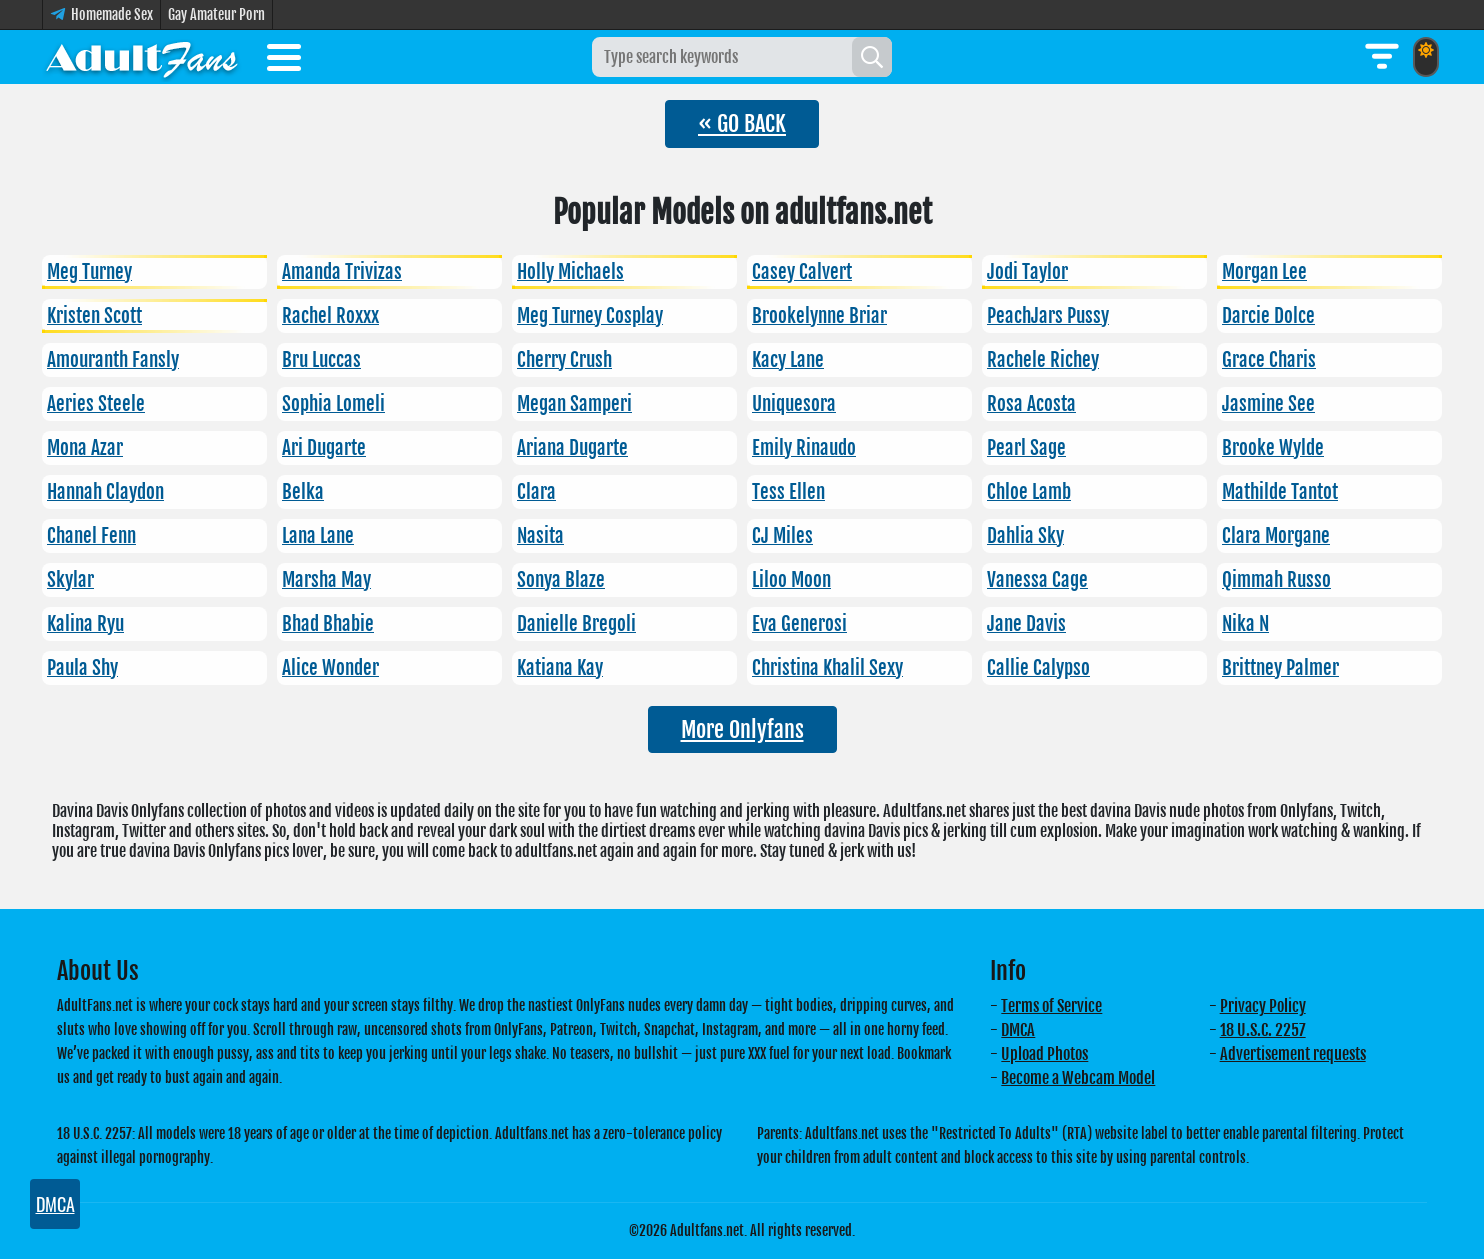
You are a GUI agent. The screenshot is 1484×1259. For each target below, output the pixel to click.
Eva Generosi (799, 624)
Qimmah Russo (1276, 580)
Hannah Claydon (105, 492)
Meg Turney (89, 272)
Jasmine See (1268, 404)
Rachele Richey (1043, 360)
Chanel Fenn (91, 536)
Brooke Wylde (1273, 448)
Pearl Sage (1026, 448)
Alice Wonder (330, 668)
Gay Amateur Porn (216, 14)
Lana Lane (318, 536)
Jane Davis (1026, 624)
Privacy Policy (1263, 1006)
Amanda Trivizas (342, 272)
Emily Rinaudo (804, 448)
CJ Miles (782, 536)
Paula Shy (82, 668)
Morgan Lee (1264, 272)
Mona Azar (85, 448)
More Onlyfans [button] (742, 729)
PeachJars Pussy (1048, 316)
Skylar (70, 580)
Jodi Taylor (1027, 272)
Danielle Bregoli (576, 624)
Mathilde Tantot (1280, 492)
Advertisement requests (1293, 1054)
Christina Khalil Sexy (827, 668)
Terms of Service (1051, 1006)
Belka (303, 492)
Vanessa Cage (1037, 580)
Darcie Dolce (1268, 316)
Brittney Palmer (1280, 668)
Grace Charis (1269, 360)
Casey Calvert (802, 272)
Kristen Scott (94, 316)
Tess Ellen (788, 492)
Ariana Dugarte (572, 448)
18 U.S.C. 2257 (1263, 1030)
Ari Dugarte (324, 448)
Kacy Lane (788, 360)
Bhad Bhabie (328, 624)
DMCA (1018, 1030)
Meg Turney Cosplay (590, 316)
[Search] (872, 57)
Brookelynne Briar (819, 316)
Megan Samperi (574, 404)
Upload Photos (1044, 1054)
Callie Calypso (1038, 668)
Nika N (1245, 624)
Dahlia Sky (1025, 536)
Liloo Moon (791, 580)
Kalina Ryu (85, 624)
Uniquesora (794, 404)
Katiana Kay (560, 668)
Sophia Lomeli (333, 404)
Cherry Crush (564, 360)
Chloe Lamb (1029, 492)
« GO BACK (742, 123)
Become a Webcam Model (1078, 1078)
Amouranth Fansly (113, 360)
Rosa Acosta (1031, 404)
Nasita (540, 536)
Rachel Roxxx (330, 316)
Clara (536, 492)
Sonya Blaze (561, 580)
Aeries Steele (96, 404)
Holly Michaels (570, 272)
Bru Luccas (321, 360)
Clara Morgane (1276, 536)
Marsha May (326, 580)
